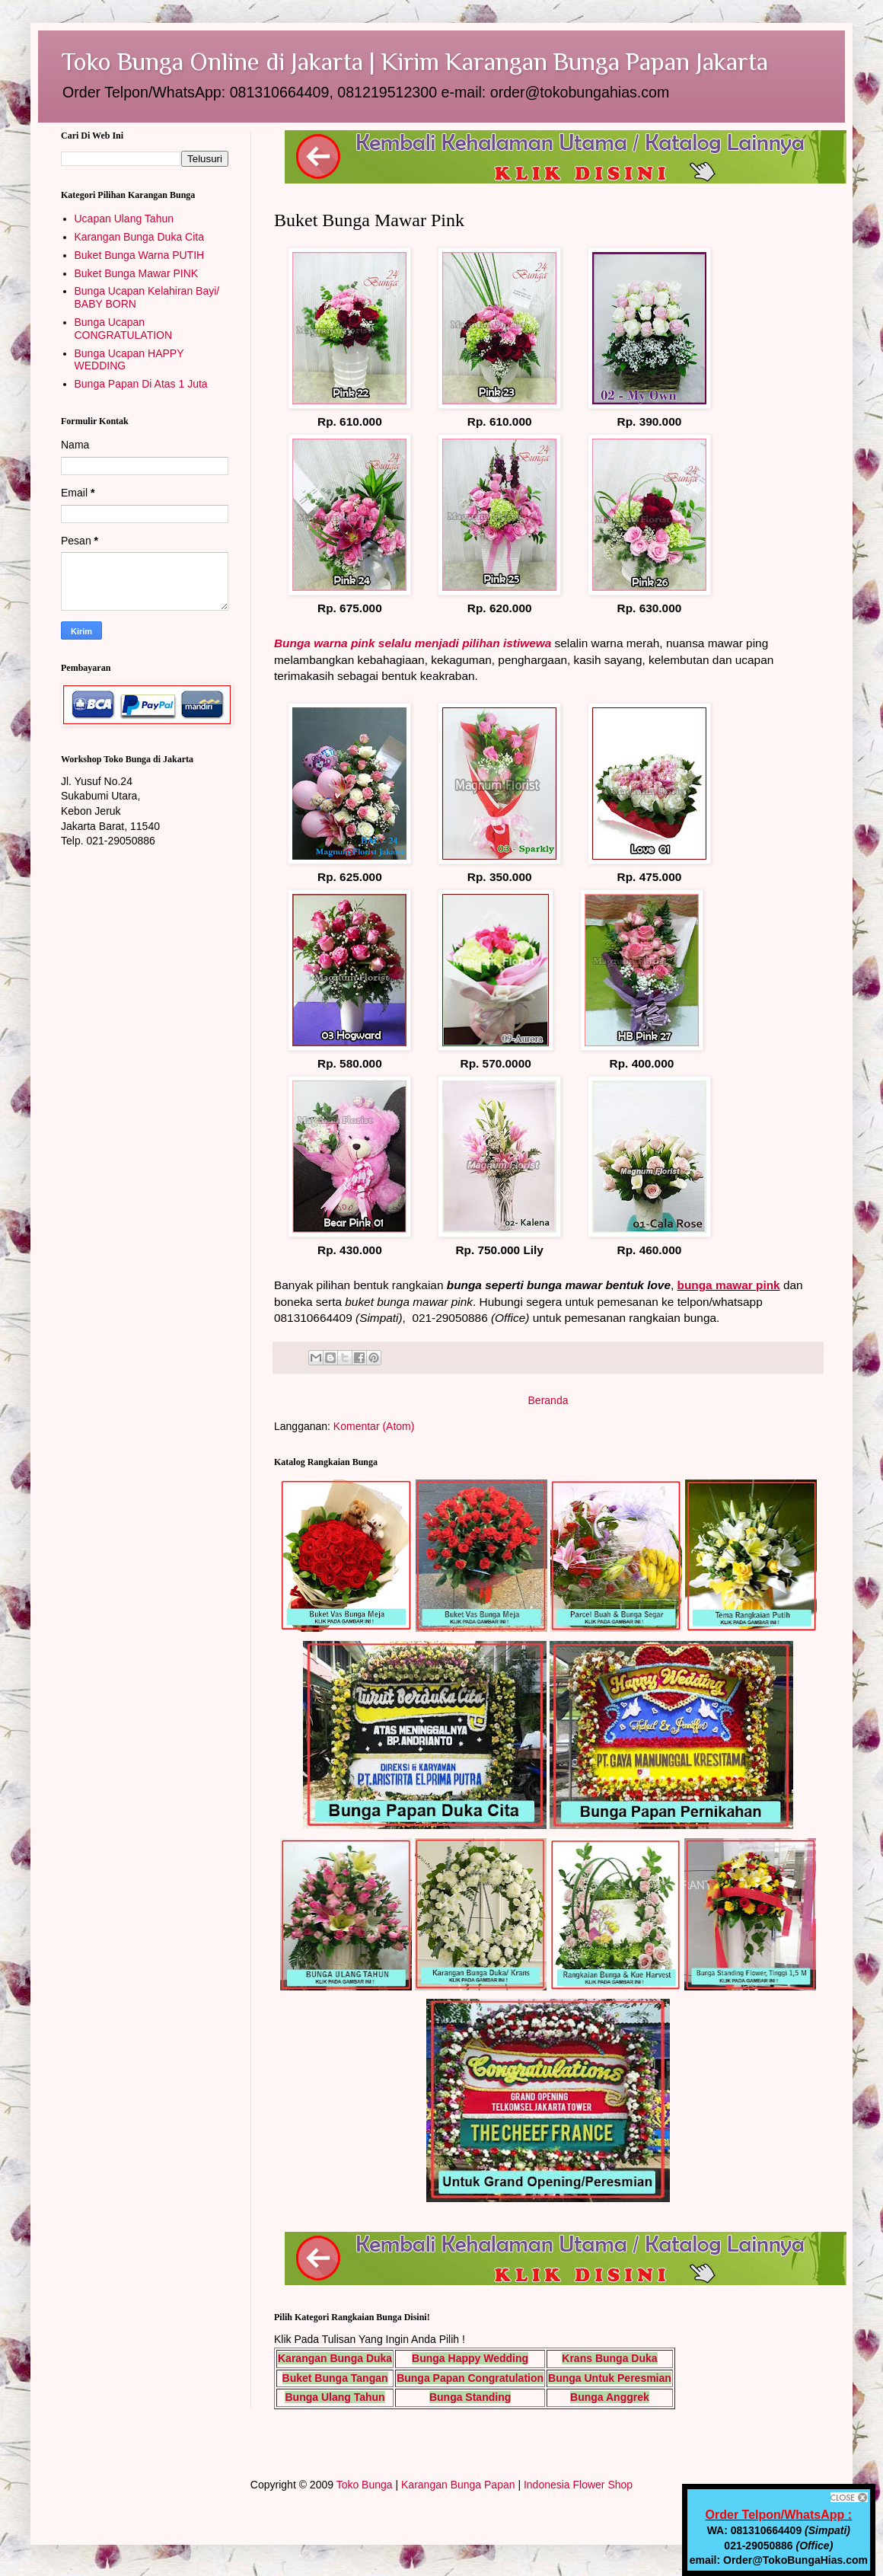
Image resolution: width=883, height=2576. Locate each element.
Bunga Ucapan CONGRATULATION (124, 328)
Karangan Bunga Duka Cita (139, 237)
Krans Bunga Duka (609, 2358)
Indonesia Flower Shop (578, 2485)
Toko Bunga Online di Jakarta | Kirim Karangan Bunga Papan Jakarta (414, 61)
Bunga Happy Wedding (470, 2358)
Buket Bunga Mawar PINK (137, 273)
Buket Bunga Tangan (335, 2378)
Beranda (548, 1400)
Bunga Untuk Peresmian (609, 2378)
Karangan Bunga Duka (335, 2358)
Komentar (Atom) (374, 1426)
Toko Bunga (364, 2485)
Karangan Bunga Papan (458, 2485)
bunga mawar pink (728, 1284)
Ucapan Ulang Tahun (124, 218)
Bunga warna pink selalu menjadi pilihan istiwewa (412, 643)
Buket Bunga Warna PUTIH (140, 255)
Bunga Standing (470, 2397)
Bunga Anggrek (609, 2397)
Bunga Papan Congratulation (470, 2378)
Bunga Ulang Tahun (334, 2397)
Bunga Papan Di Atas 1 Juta (141, 384)
